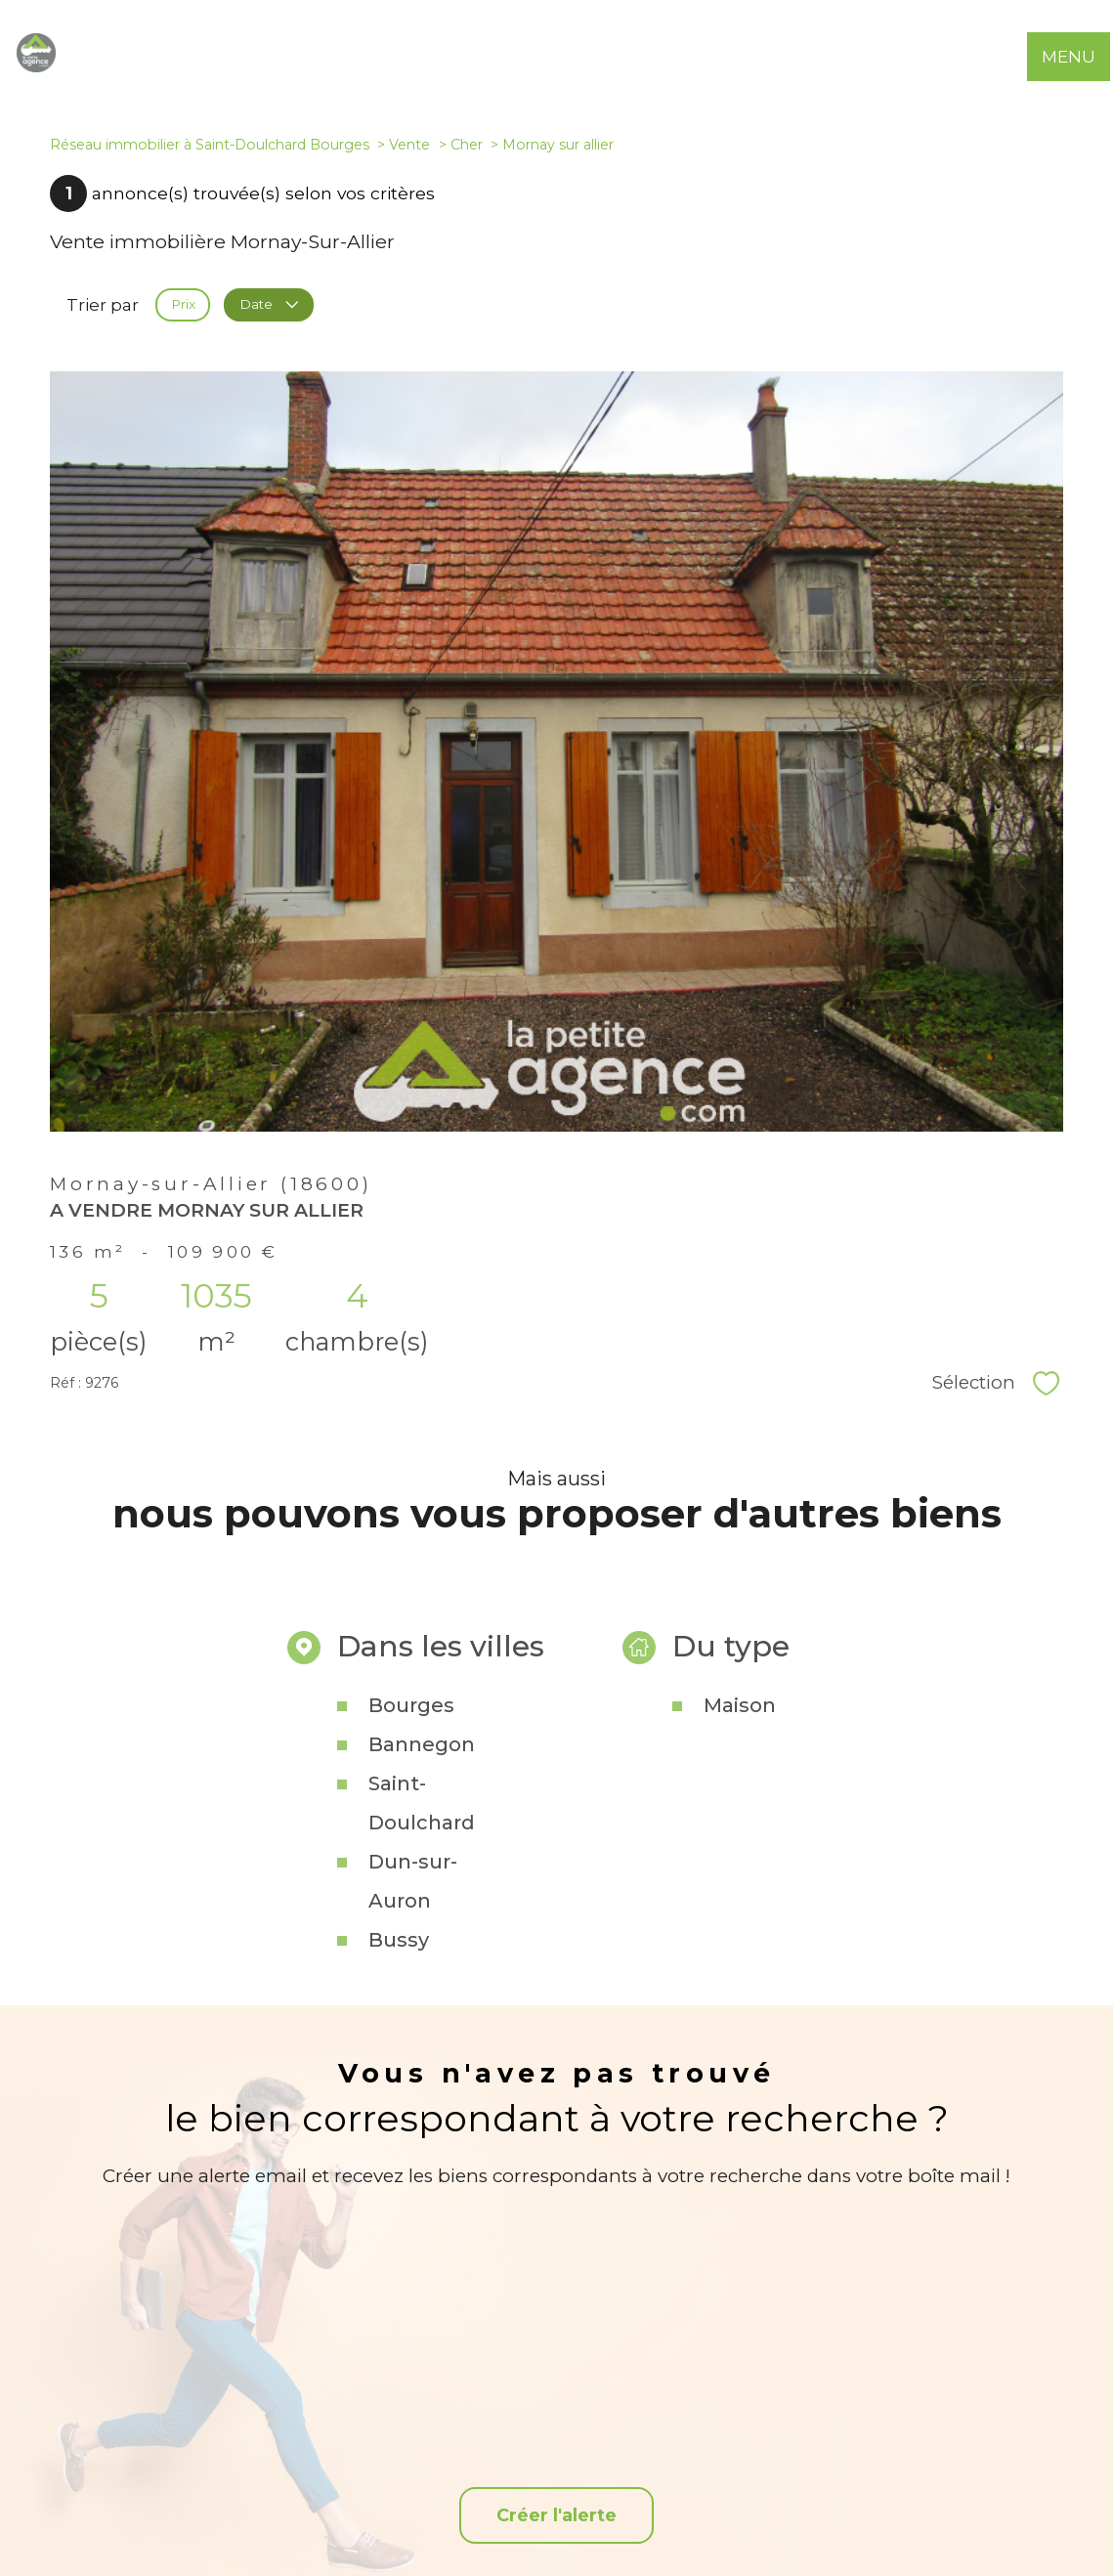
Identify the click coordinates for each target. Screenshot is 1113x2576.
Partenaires (805, 2528)
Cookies (965, 2528)
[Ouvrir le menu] (1081, 56)
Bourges (411, 1849)
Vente (409, 144)
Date (268, 305)
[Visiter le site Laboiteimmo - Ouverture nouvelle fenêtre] (557, 2565)
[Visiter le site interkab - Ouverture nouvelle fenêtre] (869, 2456)
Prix (183, 305)
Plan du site (578, 2528)
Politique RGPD (890, 2528)
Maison (740, 1849)
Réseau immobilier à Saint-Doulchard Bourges (209, 144)
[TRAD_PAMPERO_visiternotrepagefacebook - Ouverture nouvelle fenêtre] (556, 2465)
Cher (466, 144)
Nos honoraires (493, 2528)
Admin (742, 2528)
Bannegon (421, 1888)
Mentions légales (666, 2528)
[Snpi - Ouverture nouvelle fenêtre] (953, 2456)
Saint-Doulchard (421, 1946)
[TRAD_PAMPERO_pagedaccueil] (36, 66)
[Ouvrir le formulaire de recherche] (1022, 56)
